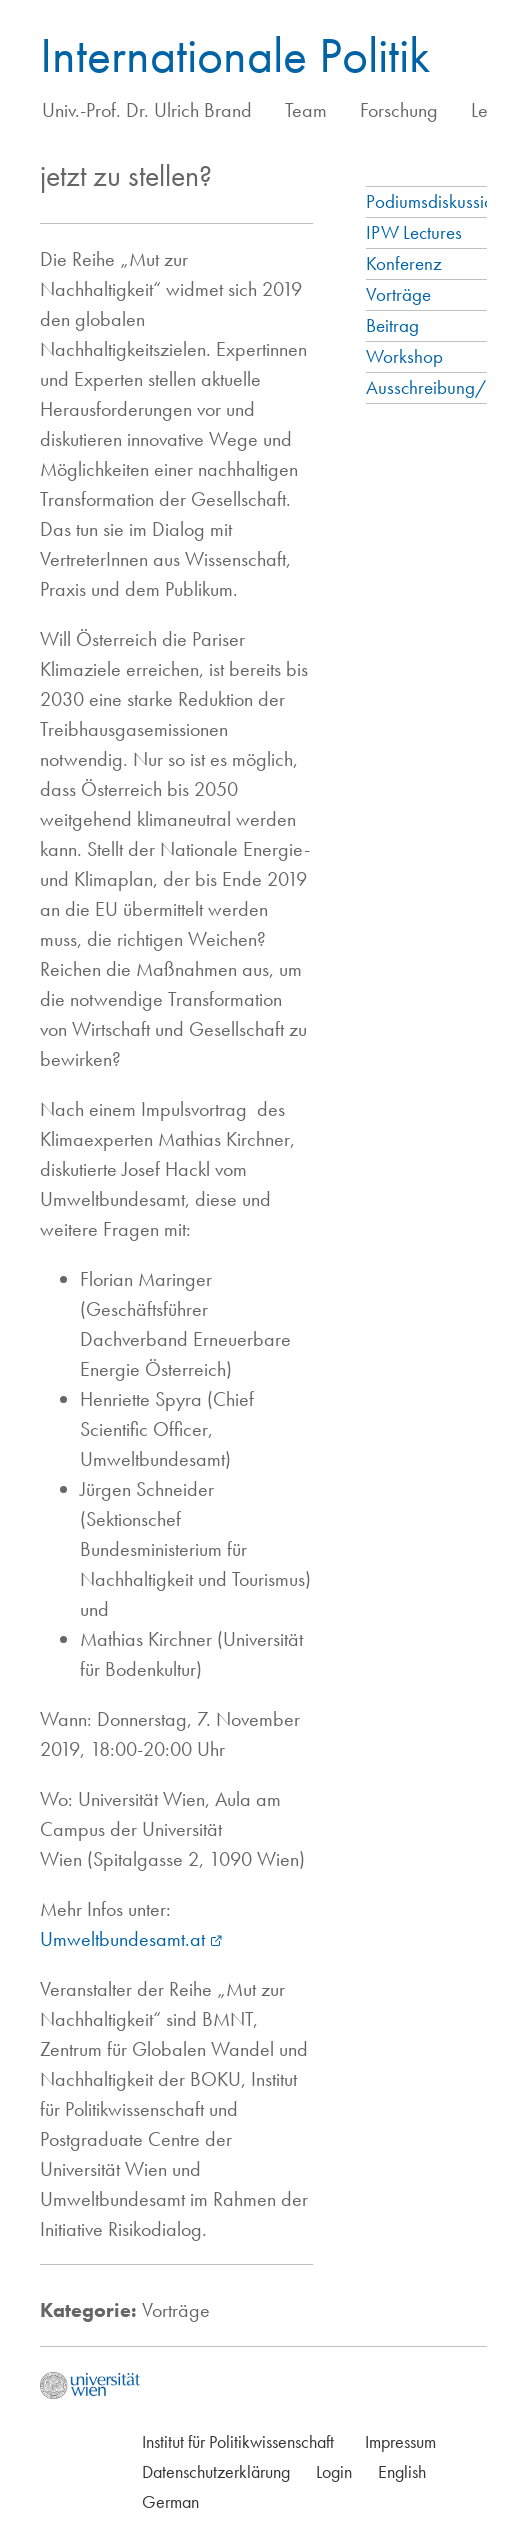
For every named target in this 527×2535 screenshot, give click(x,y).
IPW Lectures (414, 232)
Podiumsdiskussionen (443, 201)
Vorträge (398, 294)
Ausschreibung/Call (441, 387)
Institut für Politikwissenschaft (238, 2441)
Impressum (400, 2441)
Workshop (404, 356)
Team (306, 110)
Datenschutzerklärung (216, 2471)
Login (334, 2471)
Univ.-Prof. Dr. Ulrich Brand (147, 110)
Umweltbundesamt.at (122, 1939)
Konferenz (404, 263)
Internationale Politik (235, 55)
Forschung (399, 110)
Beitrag (392, 325)
